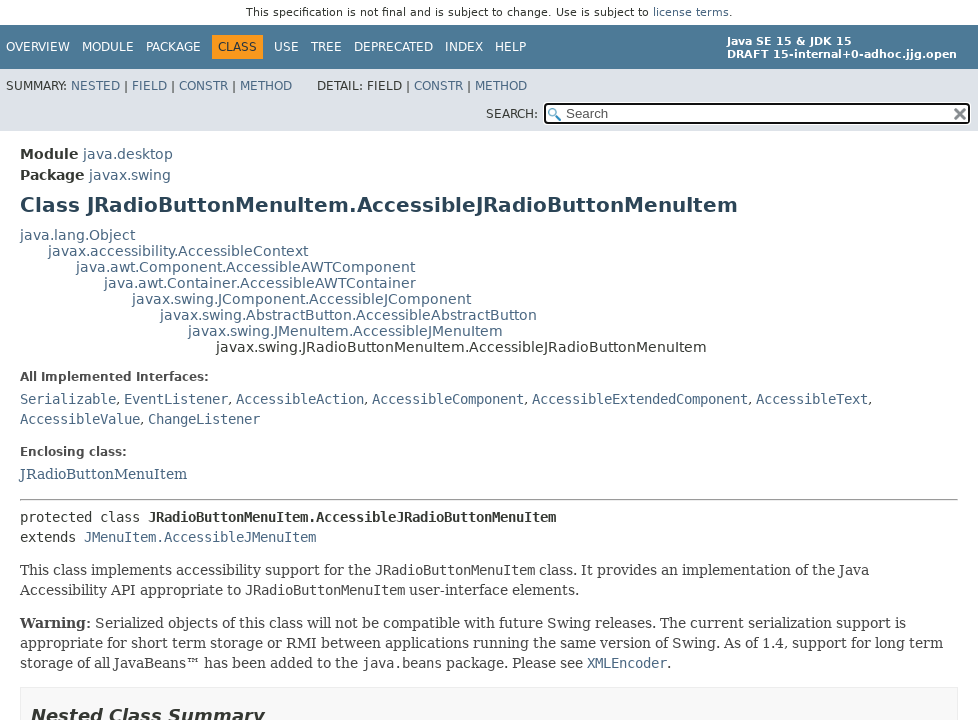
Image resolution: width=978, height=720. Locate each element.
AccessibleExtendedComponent (640, 399)
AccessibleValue (80, 419)
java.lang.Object (77, 235)
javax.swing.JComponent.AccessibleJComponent (301, 299)
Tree (326, 47)
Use (286, 47)
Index (464, 47)
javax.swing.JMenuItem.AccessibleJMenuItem (345, 331)
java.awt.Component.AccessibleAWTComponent (245, 267)
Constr (203, 86)
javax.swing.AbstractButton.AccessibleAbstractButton (348, 315)
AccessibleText (812, 399)
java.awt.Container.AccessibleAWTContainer (260, 283)
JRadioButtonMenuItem (103, 474)
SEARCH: (512, 114)
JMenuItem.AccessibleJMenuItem (200, 537)
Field (149, 86)
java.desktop (128, 154)
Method (266, 86)
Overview (38, 47)
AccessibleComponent (448, 399)
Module (108, 47)
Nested (95, 86)
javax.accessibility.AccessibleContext (178, 251)
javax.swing (130, 175)
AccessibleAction (300, 399)
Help (510, 47)
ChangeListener (204, 419)
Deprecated (393, 47)
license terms (691, 12)
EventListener (176, 399)
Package (173, 47)
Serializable (68, 399)
